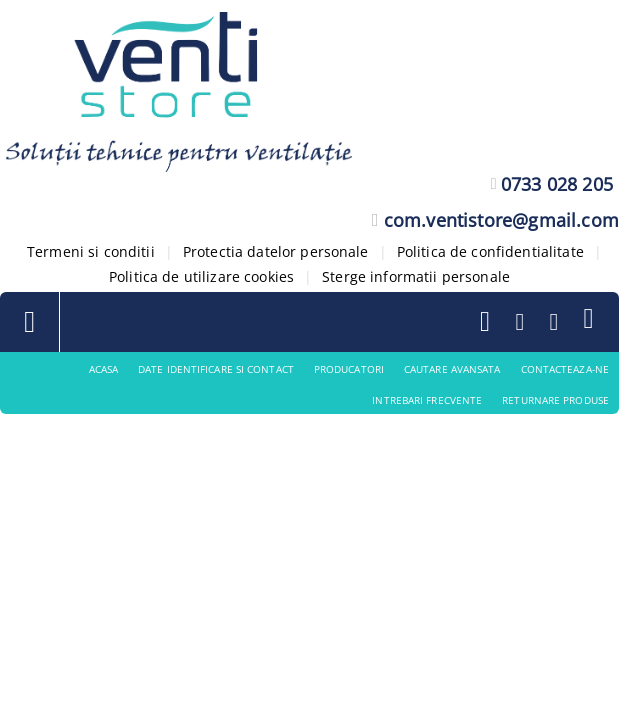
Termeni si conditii (91, 251)
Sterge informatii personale (416, 276)
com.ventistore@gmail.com (501, 220)
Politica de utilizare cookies (201, 276)
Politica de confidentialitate (490, 251)
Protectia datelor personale (276, 251)
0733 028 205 (557, 184)
